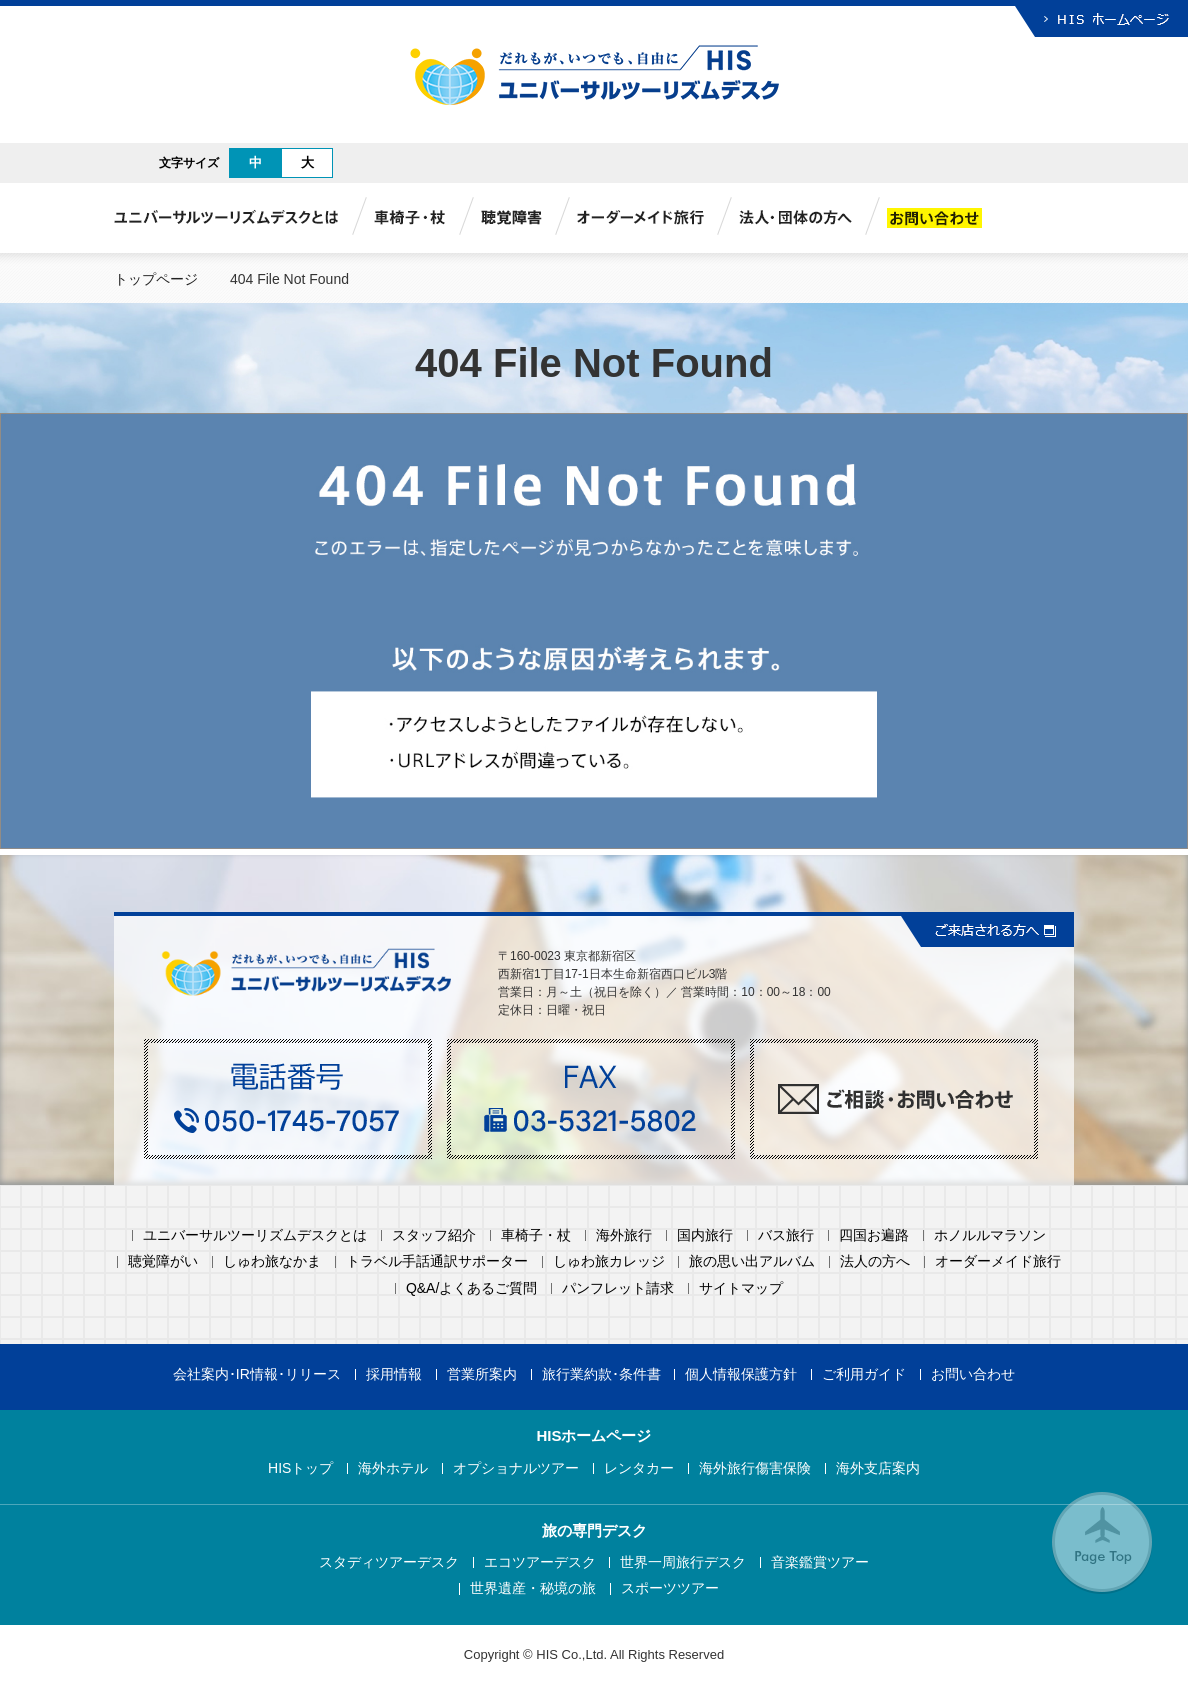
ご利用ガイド (864, 1374)
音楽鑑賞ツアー (820, 1562)
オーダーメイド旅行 (998, 1261)
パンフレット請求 (618, 1288)
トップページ (156, 279)
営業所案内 (482, 1374)
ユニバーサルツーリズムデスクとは (255, 1235)
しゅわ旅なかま (272, 1261)
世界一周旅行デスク (683, 1562)
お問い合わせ (973, 1374)
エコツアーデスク (540, 1562)
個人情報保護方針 (741, 1374)
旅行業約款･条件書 (601, 1374)
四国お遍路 (874, 1235)
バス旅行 (786, 1235)
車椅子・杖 (536, 1235)
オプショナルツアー (516, 1468)
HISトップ (300, 1468)
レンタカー (639, 1468)
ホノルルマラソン (990, 1235)
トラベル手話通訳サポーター (437, 1261)
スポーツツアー (670, 1588)
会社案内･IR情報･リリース (257, 1374)
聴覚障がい (163, 1261)
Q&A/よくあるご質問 (471, 1288)
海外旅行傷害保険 (755, 1468)
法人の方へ (875, 1261)
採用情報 (394, 1374)
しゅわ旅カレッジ (609, 1261)
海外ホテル (393, 1468)
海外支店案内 (878, 1468)
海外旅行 (624, 1235)
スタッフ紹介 (434, 1235)
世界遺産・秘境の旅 (533, 1588)
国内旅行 (705, 1235)
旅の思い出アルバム (752, 1261)
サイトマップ (741, 1288)
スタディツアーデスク (389, 1562)
